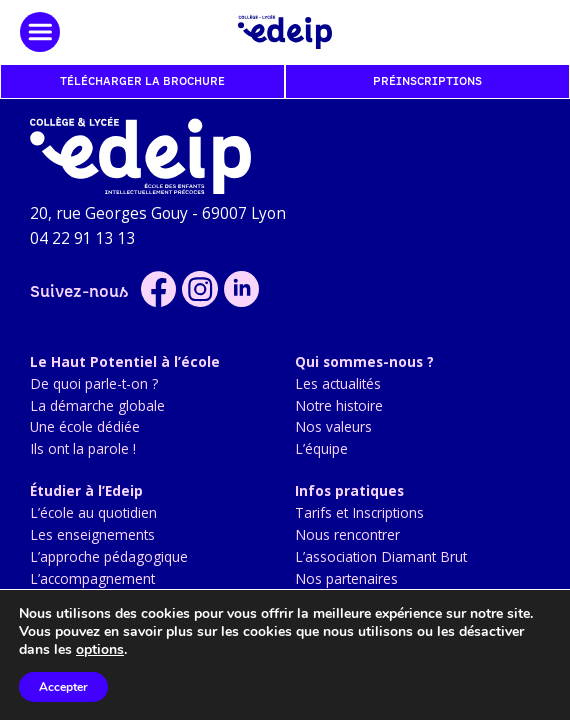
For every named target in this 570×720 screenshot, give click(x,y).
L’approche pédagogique (109, 556)
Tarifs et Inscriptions (359, 512)
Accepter (63, 687)
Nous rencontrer (347, 534)
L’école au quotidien (93, 512)
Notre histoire (339, 405)
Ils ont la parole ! (83, 448)
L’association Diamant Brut (381, 556)
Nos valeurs (333, 426)
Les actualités (338, 383)
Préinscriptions (427, 81)
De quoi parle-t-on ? (94, 383)
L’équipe (321, 448)
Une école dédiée (85, 426)
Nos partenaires (346, 578)
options (100, 650)
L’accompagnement (92, 578)
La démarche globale (97, 405)
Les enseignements (92, 534)
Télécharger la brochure (142, 81)
